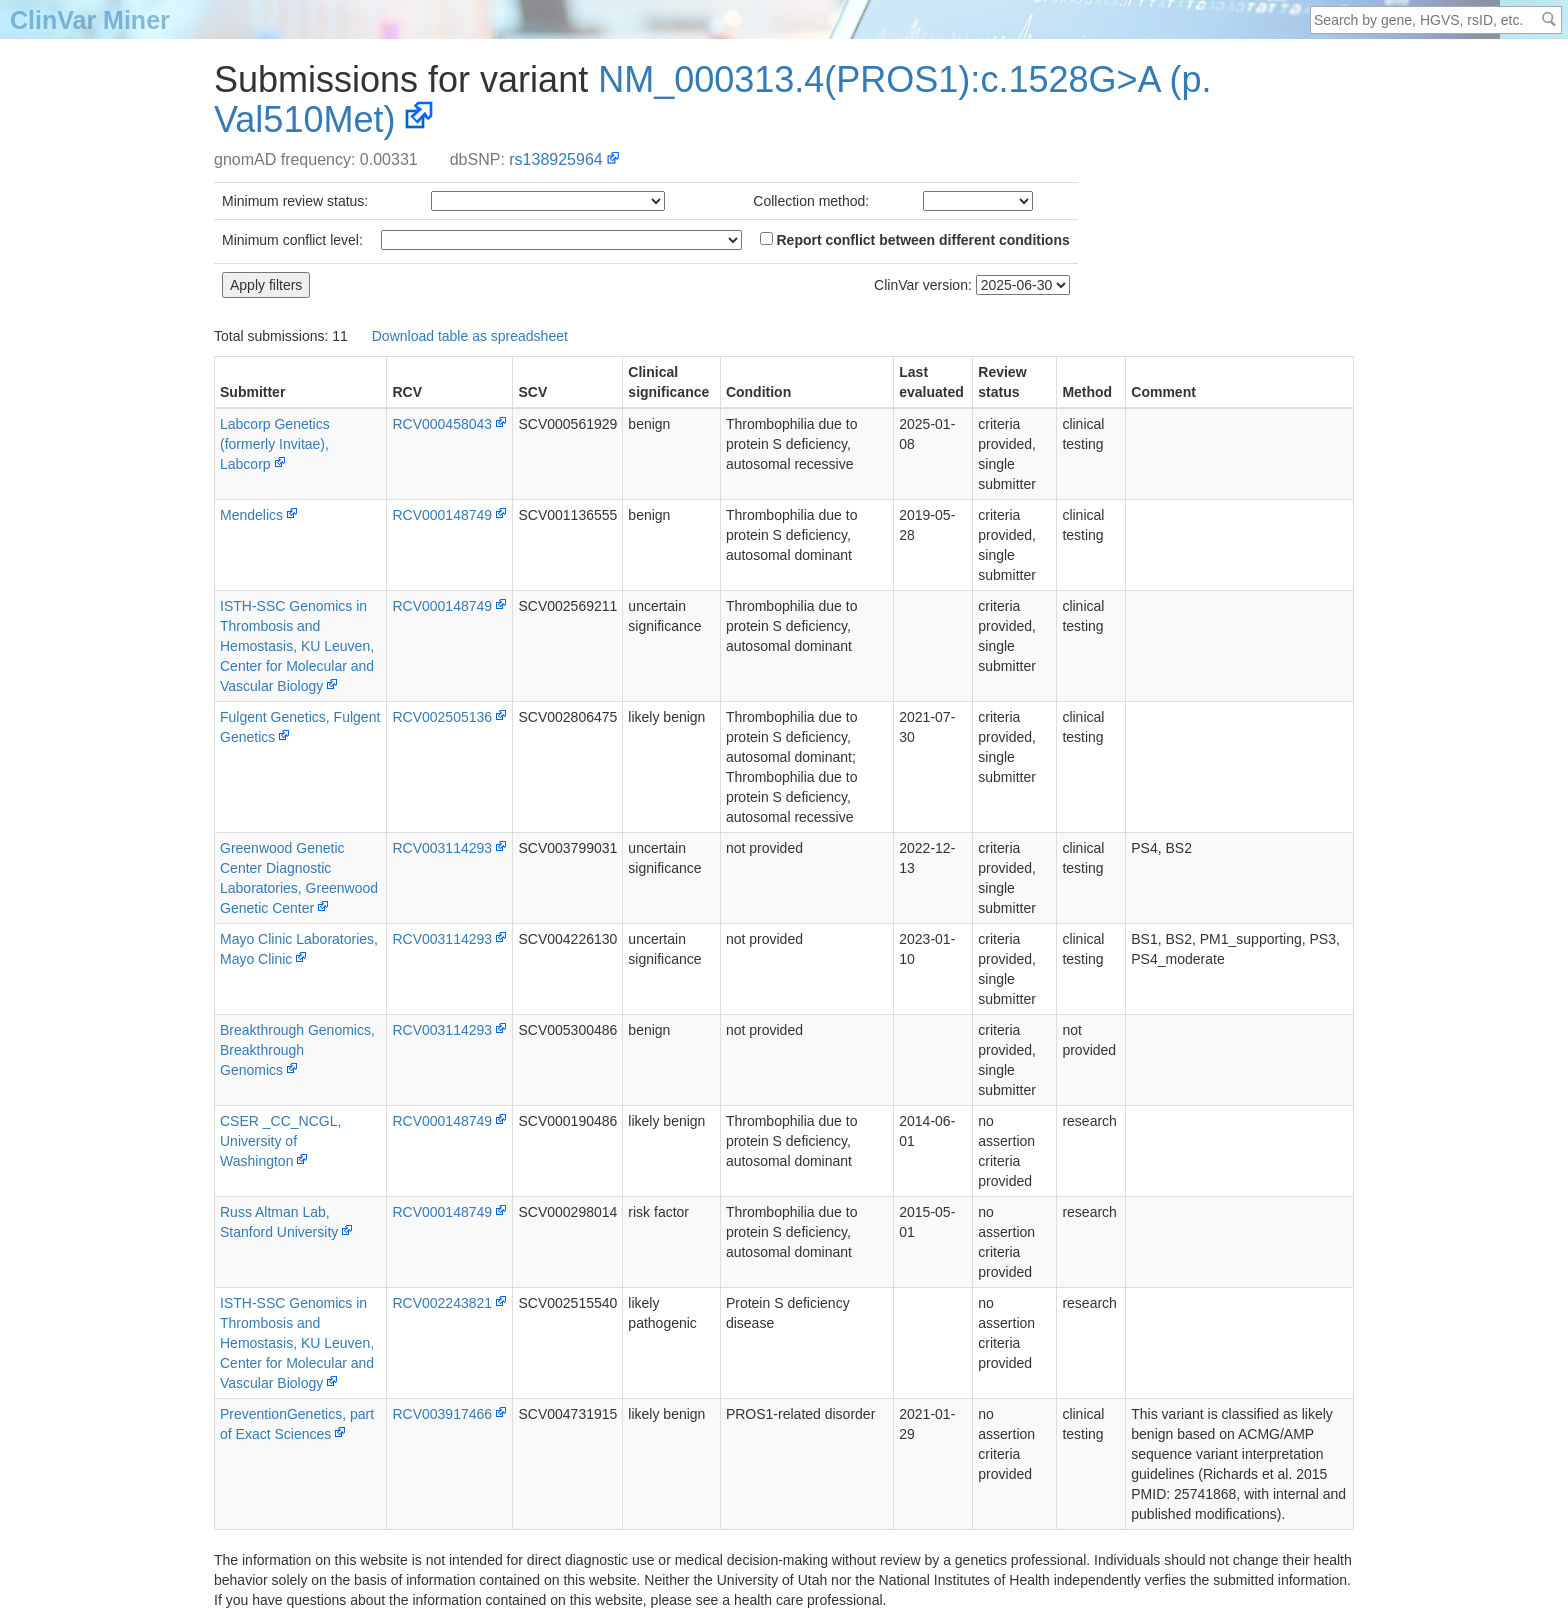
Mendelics (251, 515)
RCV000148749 (442, 515)
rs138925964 (555, 159)
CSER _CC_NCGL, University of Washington (280, 1141)
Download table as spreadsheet (470, 336)
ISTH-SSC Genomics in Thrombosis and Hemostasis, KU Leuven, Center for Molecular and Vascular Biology (297, 646)
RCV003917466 (442, 1414)
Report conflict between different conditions (915, 240)
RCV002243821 (442, 1303)
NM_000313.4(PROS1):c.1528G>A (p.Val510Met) (713, 99)
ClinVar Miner (90, 20)
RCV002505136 (442, 717)
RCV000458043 (442, 424)
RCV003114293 (442, 848)
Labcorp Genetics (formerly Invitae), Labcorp (275, 444)
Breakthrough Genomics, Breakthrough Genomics (297, 1050)
